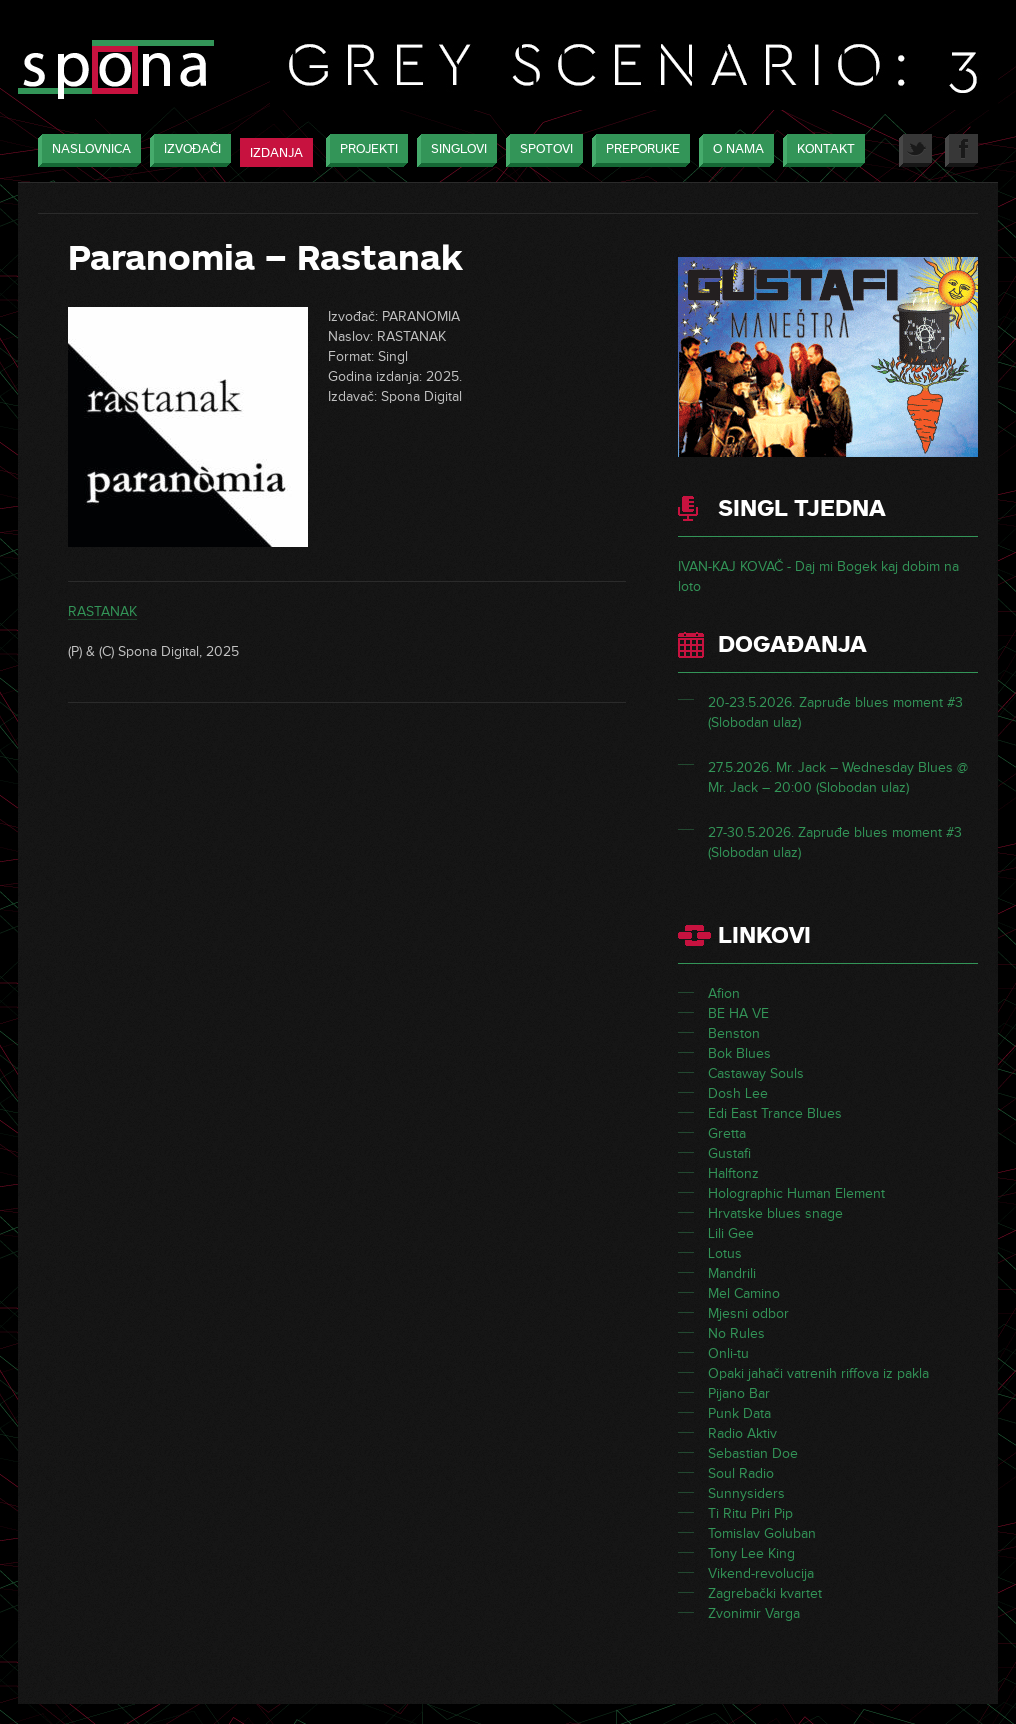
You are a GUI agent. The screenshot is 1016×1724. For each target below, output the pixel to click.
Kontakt (821, 150)
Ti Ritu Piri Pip (750, 1513)
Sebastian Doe (753, 1453)
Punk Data (739, 1413)
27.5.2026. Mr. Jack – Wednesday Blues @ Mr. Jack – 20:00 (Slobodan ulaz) (838, 777)
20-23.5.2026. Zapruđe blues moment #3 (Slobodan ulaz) (835, 712)
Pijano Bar (739, 1393)
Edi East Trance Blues (775, 1113)
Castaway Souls (756, 1073)
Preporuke (638, 150)
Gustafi (729, 1153)
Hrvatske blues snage (775, 1213)
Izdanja (276, 153)
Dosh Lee (738, 1093)
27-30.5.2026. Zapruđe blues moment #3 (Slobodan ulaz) (835, 842)
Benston (734, 1033)
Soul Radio (741, 1473)
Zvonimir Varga (754, 1613)
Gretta (727, 1133)
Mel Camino (744, 1293)
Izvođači (187, 150)
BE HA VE (738, 1013)
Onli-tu (728, 1353)
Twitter (915, 150)
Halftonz (733, 1173)
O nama (733, 150)
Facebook (961, 150)
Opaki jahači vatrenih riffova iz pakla (818, 1373)
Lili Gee (731, 1233)
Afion (724, 993)
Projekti (364, 150)
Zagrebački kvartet (765, 1593)
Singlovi (454, 150)
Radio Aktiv (742, 1433)
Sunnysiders (746, 1493)
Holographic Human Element (796, 1193)
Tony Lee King (751, 1553)
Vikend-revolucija (761, 1573)
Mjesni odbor (748, 1313)
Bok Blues (739, 1053)
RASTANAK (102, 611)
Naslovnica (86, 150)
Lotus (725, 1253)
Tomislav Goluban (762, 1533)
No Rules (736, 1333)
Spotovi (541, 150)
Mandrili (732, 1273)
